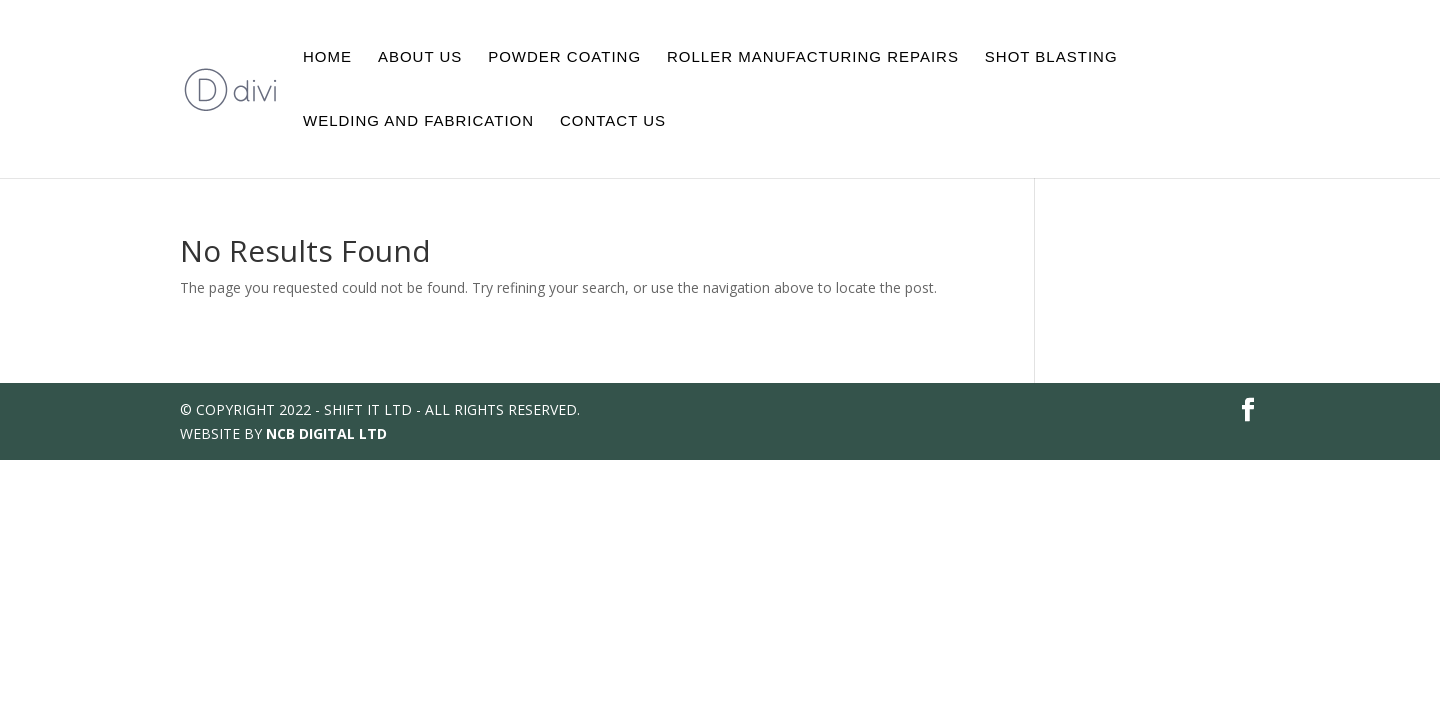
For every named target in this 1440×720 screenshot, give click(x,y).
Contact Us (613, 121)
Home (327, 57)
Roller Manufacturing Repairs (813, 57)
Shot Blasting (1051, 57)
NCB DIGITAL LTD (326, 433)
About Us (420, 57)
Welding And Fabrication (418, 121)
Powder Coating (564, 57)
